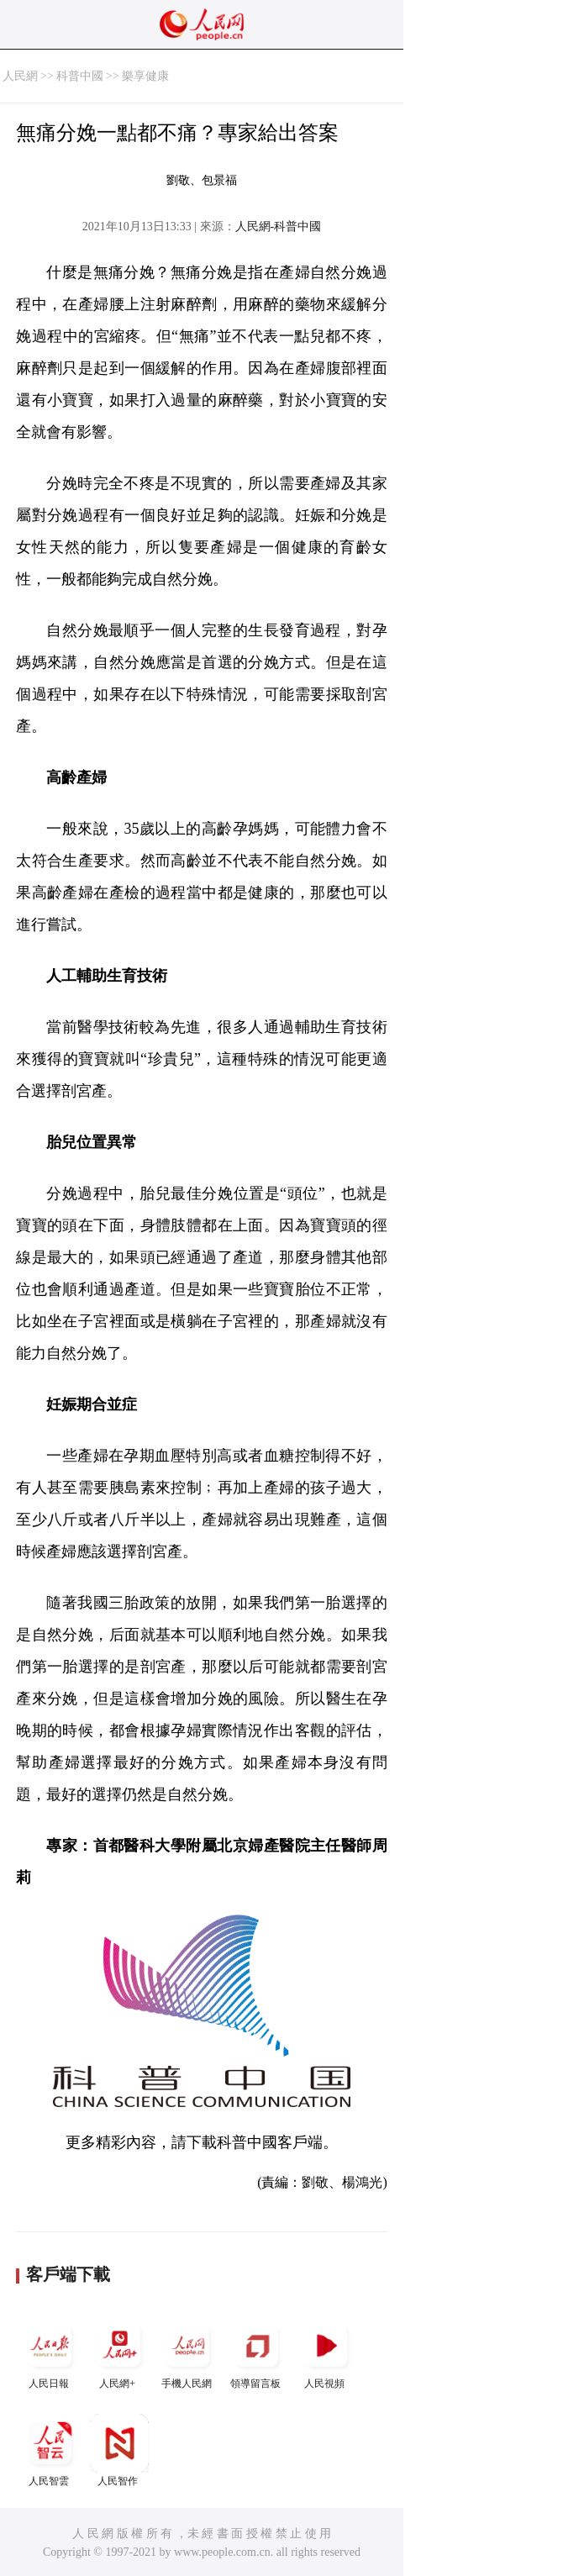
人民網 (20, 76)
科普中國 (79, 76)
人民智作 (119, 2450)
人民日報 (50, 2352)
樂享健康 (145, 76)
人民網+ (119, 2352)
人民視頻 (326, 2352)
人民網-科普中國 (278, 226)
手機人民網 (188, 2352)
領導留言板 (257, 2352)
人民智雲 (50, 2450)
